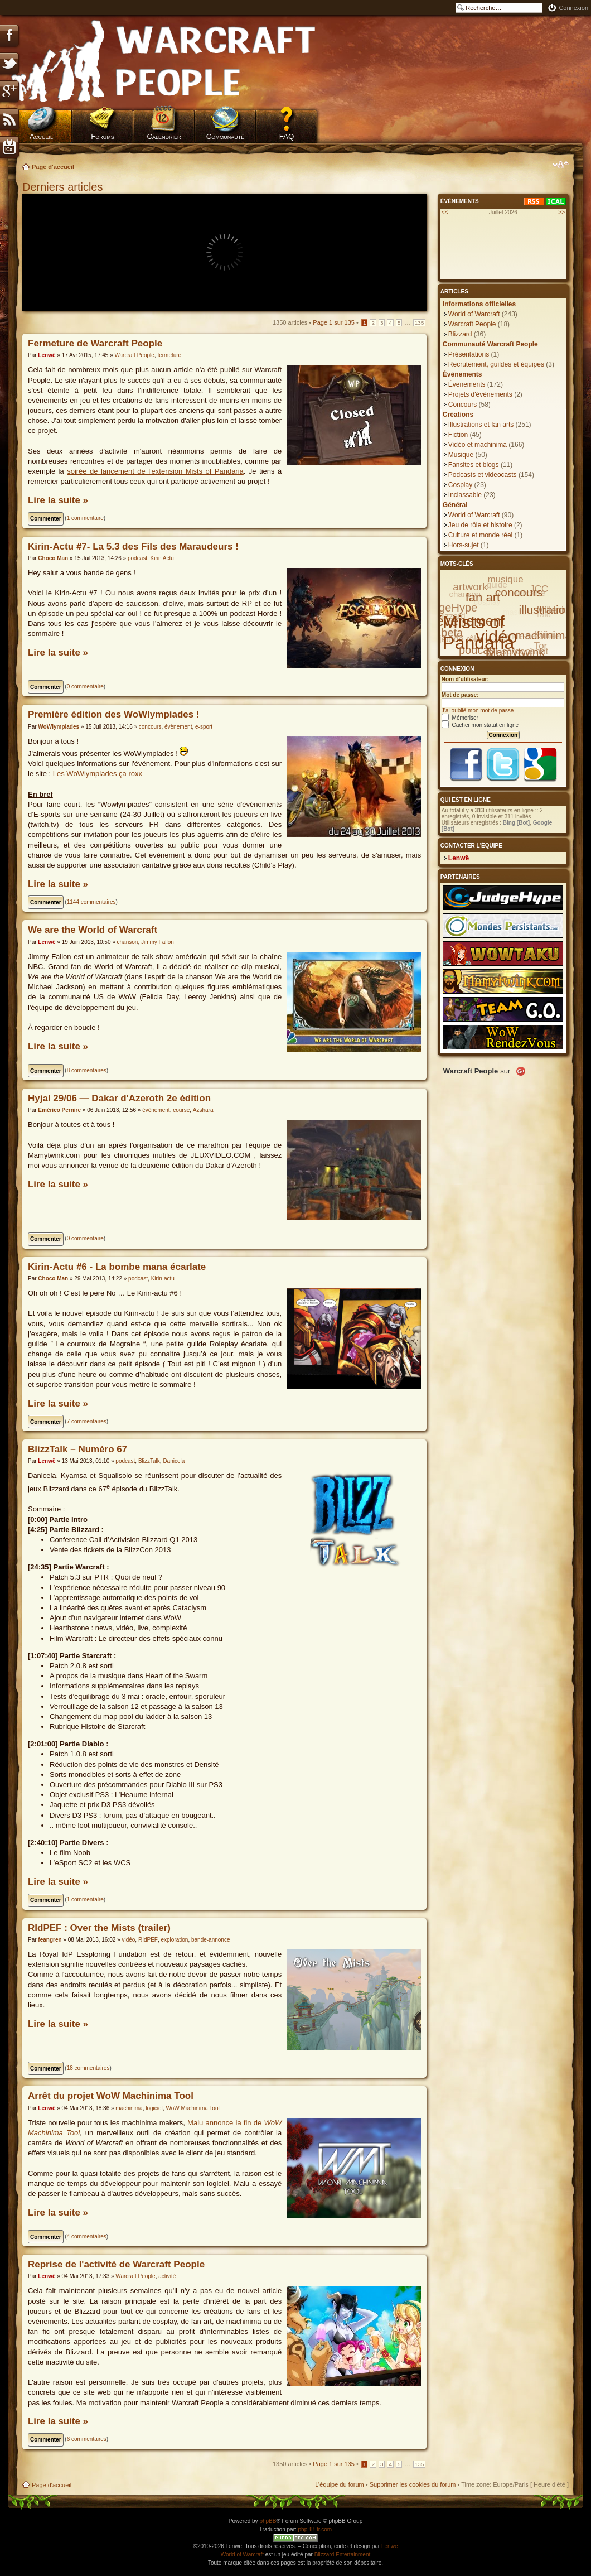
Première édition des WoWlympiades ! (114, 714)
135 (419, 323)
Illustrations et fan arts (481, 424)
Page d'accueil (53, 166)
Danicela (174, 1461)
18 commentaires (88, 2068)
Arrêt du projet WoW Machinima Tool (110, 2096)
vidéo (128, 1940)
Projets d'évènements (480, 394)
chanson (127, 942)
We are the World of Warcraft (92, 930)
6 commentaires (86, 2439)
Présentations (468, 354)
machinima (128, 2108)
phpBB (267, 2521)
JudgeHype (449, 607)
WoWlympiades (58, 727)
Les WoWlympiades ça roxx (97, 773)
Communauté (225, 136)
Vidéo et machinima (477, 445)
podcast (137, 558)
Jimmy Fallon (157, 942)
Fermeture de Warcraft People (95, 343)
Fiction (458, 435)
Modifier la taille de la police (561, 165)
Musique (460, 455)
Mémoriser (460, 718)
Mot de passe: (460, 695)
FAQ (286, 136)
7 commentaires (86, 1421)
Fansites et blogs (473, 465)
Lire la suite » (58, 500)
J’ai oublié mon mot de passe (478, 710)
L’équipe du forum (339, 2484)
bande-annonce (210, 1940)
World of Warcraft (474, 314)
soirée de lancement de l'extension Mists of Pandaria (155, 471)
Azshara (203, 1110)
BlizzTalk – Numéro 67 (77, 1449)
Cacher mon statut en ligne (480, 725)
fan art (483, 597)
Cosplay (460, 485)
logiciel (154, 2108)
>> (561, 212)
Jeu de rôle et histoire (480, 525)
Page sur (334, 322)
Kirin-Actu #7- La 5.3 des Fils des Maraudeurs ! (133, 546)
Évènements (467, 384)
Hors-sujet (463, 545)
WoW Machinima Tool (192, 2108)
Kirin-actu (163, 1278)
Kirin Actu (162, 558)
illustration (545, 609)
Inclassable (465, 495)
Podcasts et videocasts (482, 475)
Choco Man (53, 558)
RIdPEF (148, 1940)
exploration (174, 1940)
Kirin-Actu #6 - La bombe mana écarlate (117, 1266)
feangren (49, 1940)
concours (150, 727)
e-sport (203, 727)
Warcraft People (134, 355)
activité (167, 2276)
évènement (178, 727)
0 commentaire (85, 686)
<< (445, 212)
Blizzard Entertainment (342, 2554)
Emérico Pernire (59, 1110)
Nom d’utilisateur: (465, 679)
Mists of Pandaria (478, 632)
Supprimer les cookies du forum (413, 2484)
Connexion (573, 7)
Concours (462, 404)
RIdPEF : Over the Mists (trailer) (99, 1928)
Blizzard (460, 334)
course (181, 1110)
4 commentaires (86, 2236)
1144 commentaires (91, 902)
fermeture (169, 355)
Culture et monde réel (480, 535)
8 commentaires (86, 1070)
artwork (470, 587)
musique (505, 579)
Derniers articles (62, 187)
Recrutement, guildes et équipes (496, 364)
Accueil (41, 136)
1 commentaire (85, 518)
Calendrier (164, 136)
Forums (102, 136)
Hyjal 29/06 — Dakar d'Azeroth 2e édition (119, 1098)
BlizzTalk (149, 1461)
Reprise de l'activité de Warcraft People (116, 2264)
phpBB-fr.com (315, 2529)
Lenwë (46, 355)
